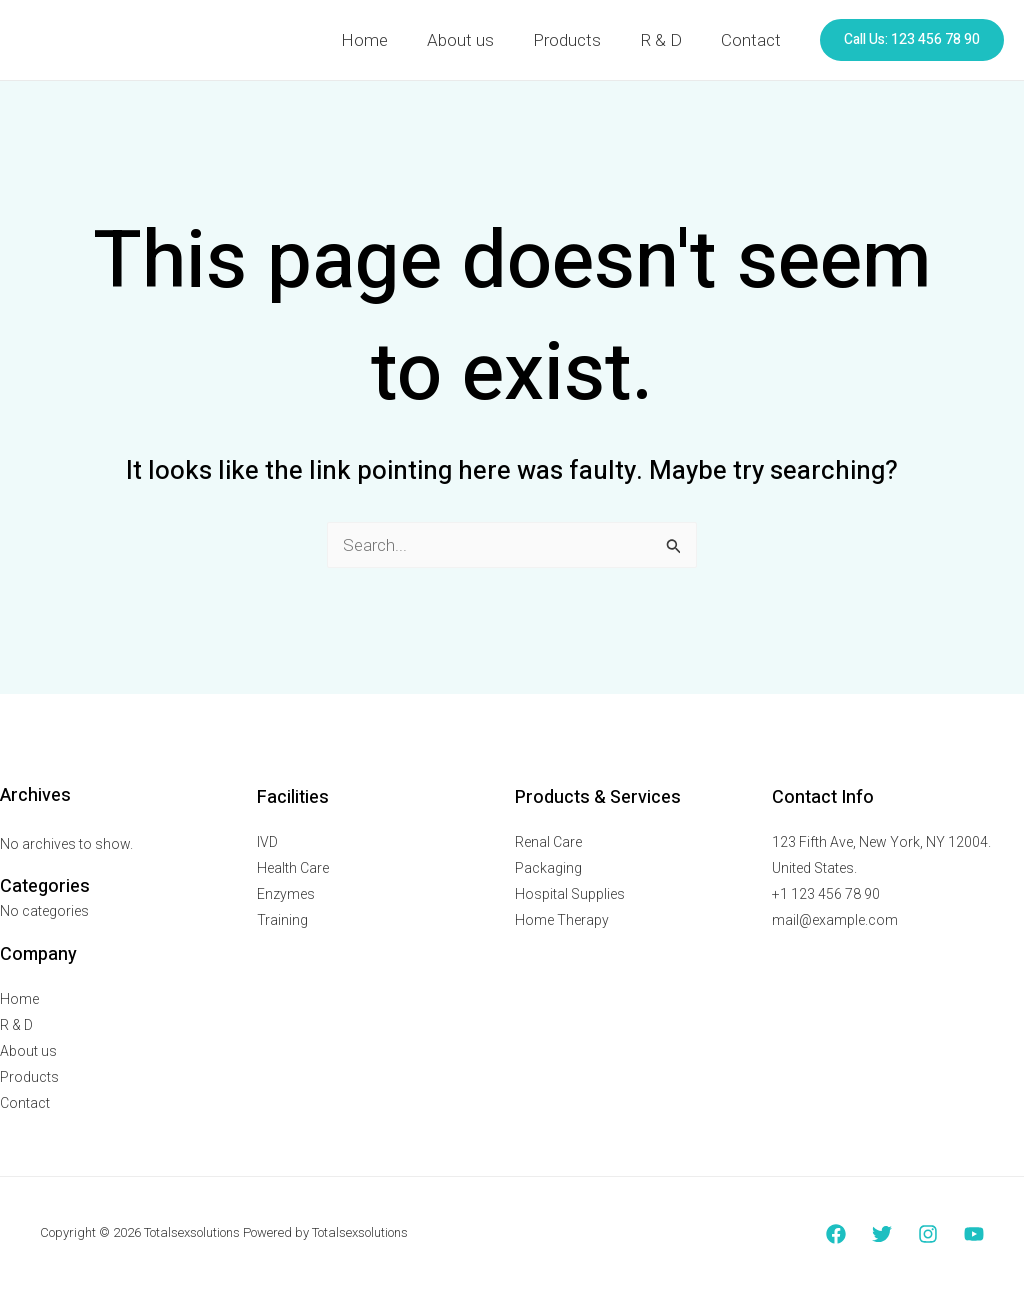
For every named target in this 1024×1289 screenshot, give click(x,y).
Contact (753, 40)
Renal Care (548, 842)
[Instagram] (928, 1234)
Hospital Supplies (570, 894)
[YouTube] (974, 1234)
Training (282, 920)
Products (579, 40)
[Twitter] (882, 1234)
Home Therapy (562, 920)
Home (386, 40)
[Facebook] (836, 1234)
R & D (668, 40)
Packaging (548, 868)
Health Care (293, 868)
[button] (912, 40)
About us (477, 40)
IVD (267, 842)
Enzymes (286, 894)
